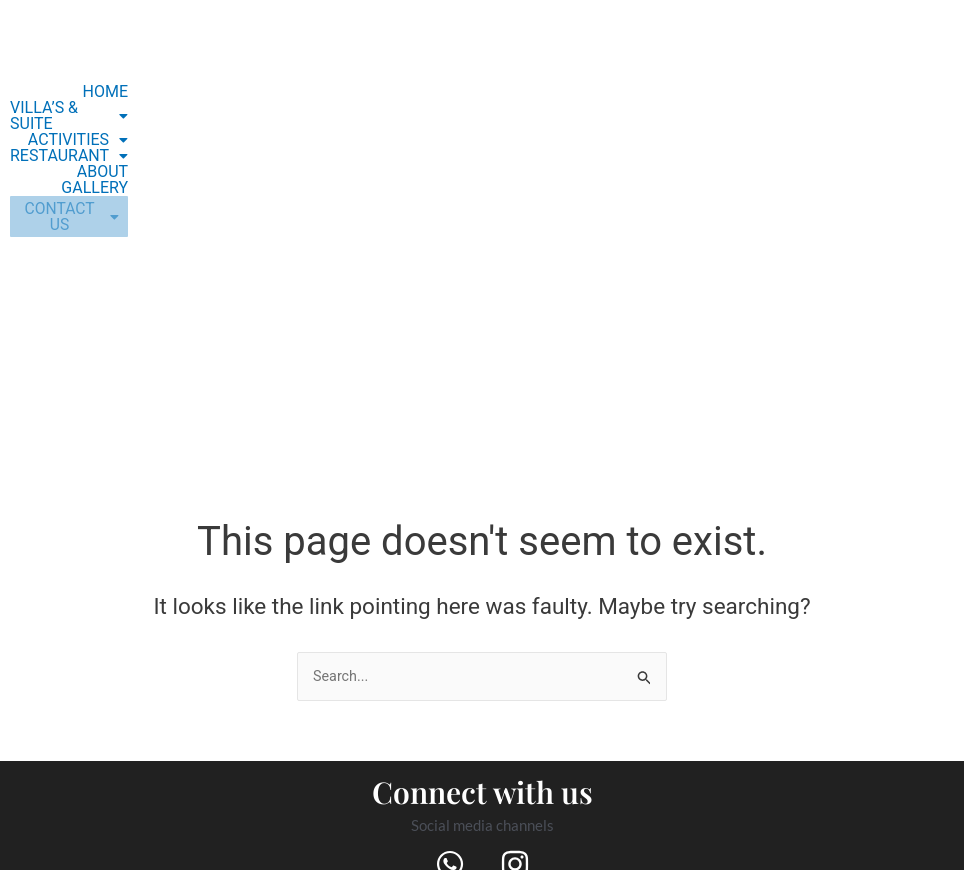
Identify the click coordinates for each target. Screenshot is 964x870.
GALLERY (122, 156)
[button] (89, 108)
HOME (132, 92)
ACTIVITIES (106, 124)
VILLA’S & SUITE (89, 108)
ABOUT (63, 156)
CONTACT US (83, 193)
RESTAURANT (97, 140)
